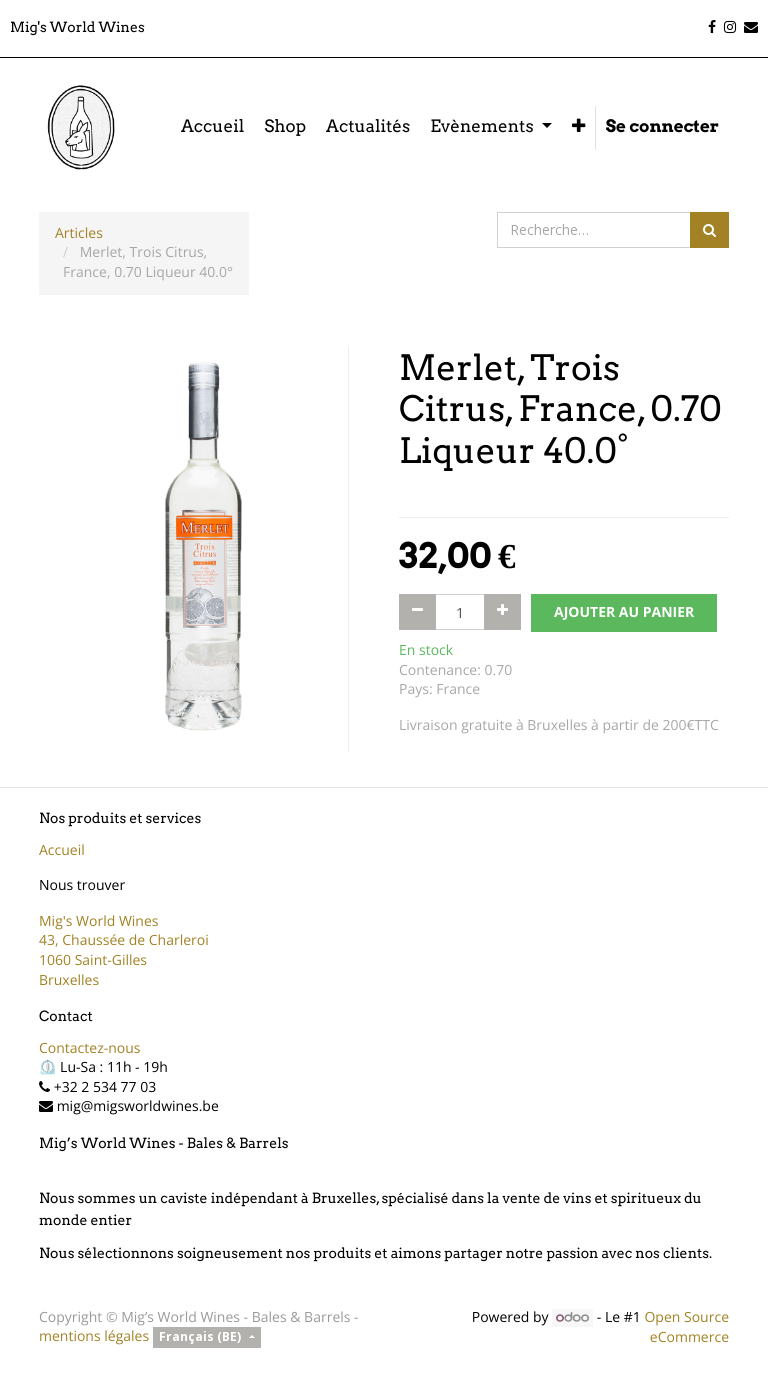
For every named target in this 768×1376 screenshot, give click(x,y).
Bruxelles (69, 980)
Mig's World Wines (99, 921)
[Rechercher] (709, 230)
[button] (578, 128)
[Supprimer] (417, 612)
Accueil (62, 850)
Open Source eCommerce (686, 1327)
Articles (79, 233)
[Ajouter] (502, 612)
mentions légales (94, 1336)
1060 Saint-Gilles (93, 960)
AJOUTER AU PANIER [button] (624, 612)
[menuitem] (212, 128)
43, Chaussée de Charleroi (124, 940)
